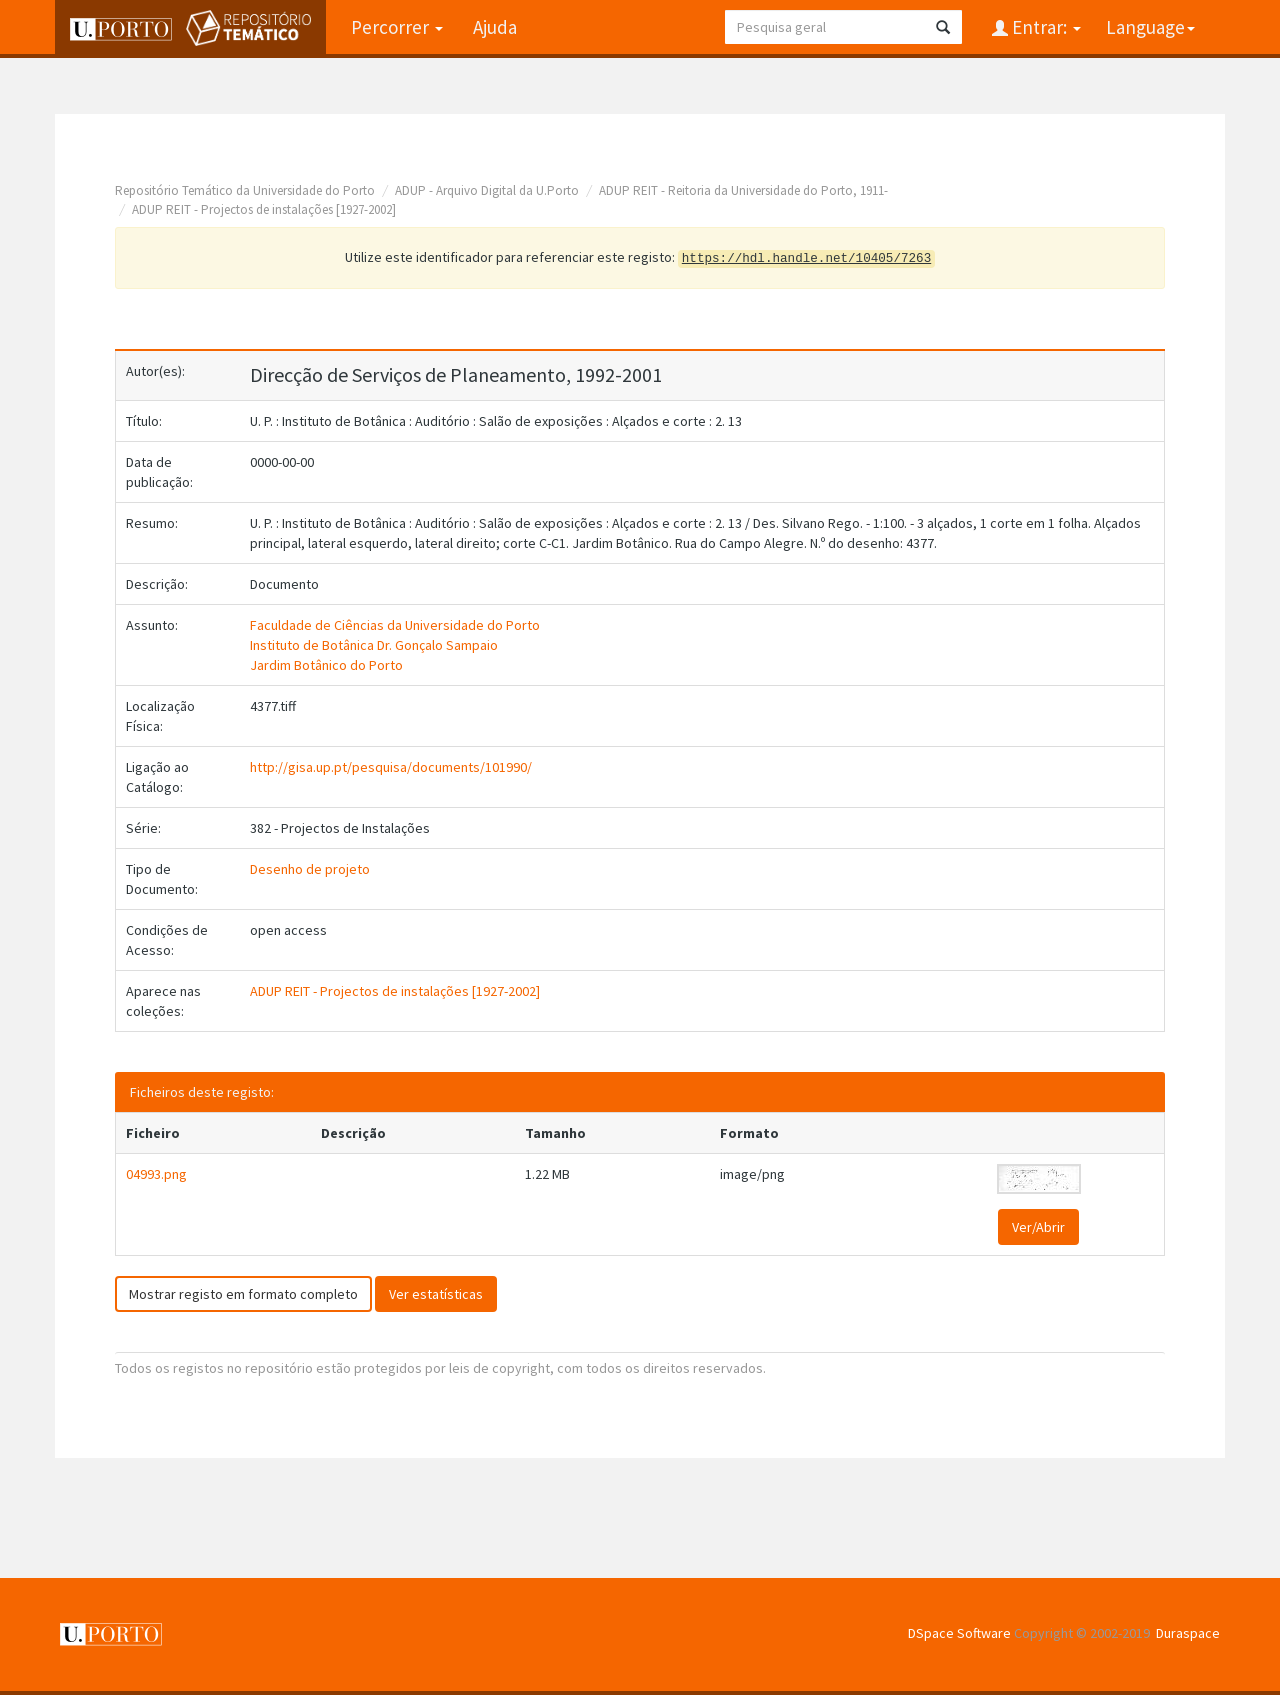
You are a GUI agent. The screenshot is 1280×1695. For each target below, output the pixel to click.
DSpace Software (959, 1633)
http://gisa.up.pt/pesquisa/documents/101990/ (391, 767)
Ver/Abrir (1038, 1227)
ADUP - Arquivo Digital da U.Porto (487, 190)
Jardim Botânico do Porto (326, 665)
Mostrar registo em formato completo (243, 1294)
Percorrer (397, 27)
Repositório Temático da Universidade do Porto (245, 190)
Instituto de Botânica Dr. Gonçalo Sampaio (374, 645)
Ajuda (495, 27)
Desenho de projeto (310, 869)
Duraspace (1188, 1633)
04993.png (156, 1174)
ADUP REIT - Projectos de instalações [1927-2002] (264, 209)
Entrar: (1044, 27)
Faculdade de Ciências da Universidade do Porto (395, 625)
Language (1150, 27)
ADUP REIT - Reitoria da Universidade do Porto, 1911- (743, 190)
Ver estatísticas (436, 1294)
